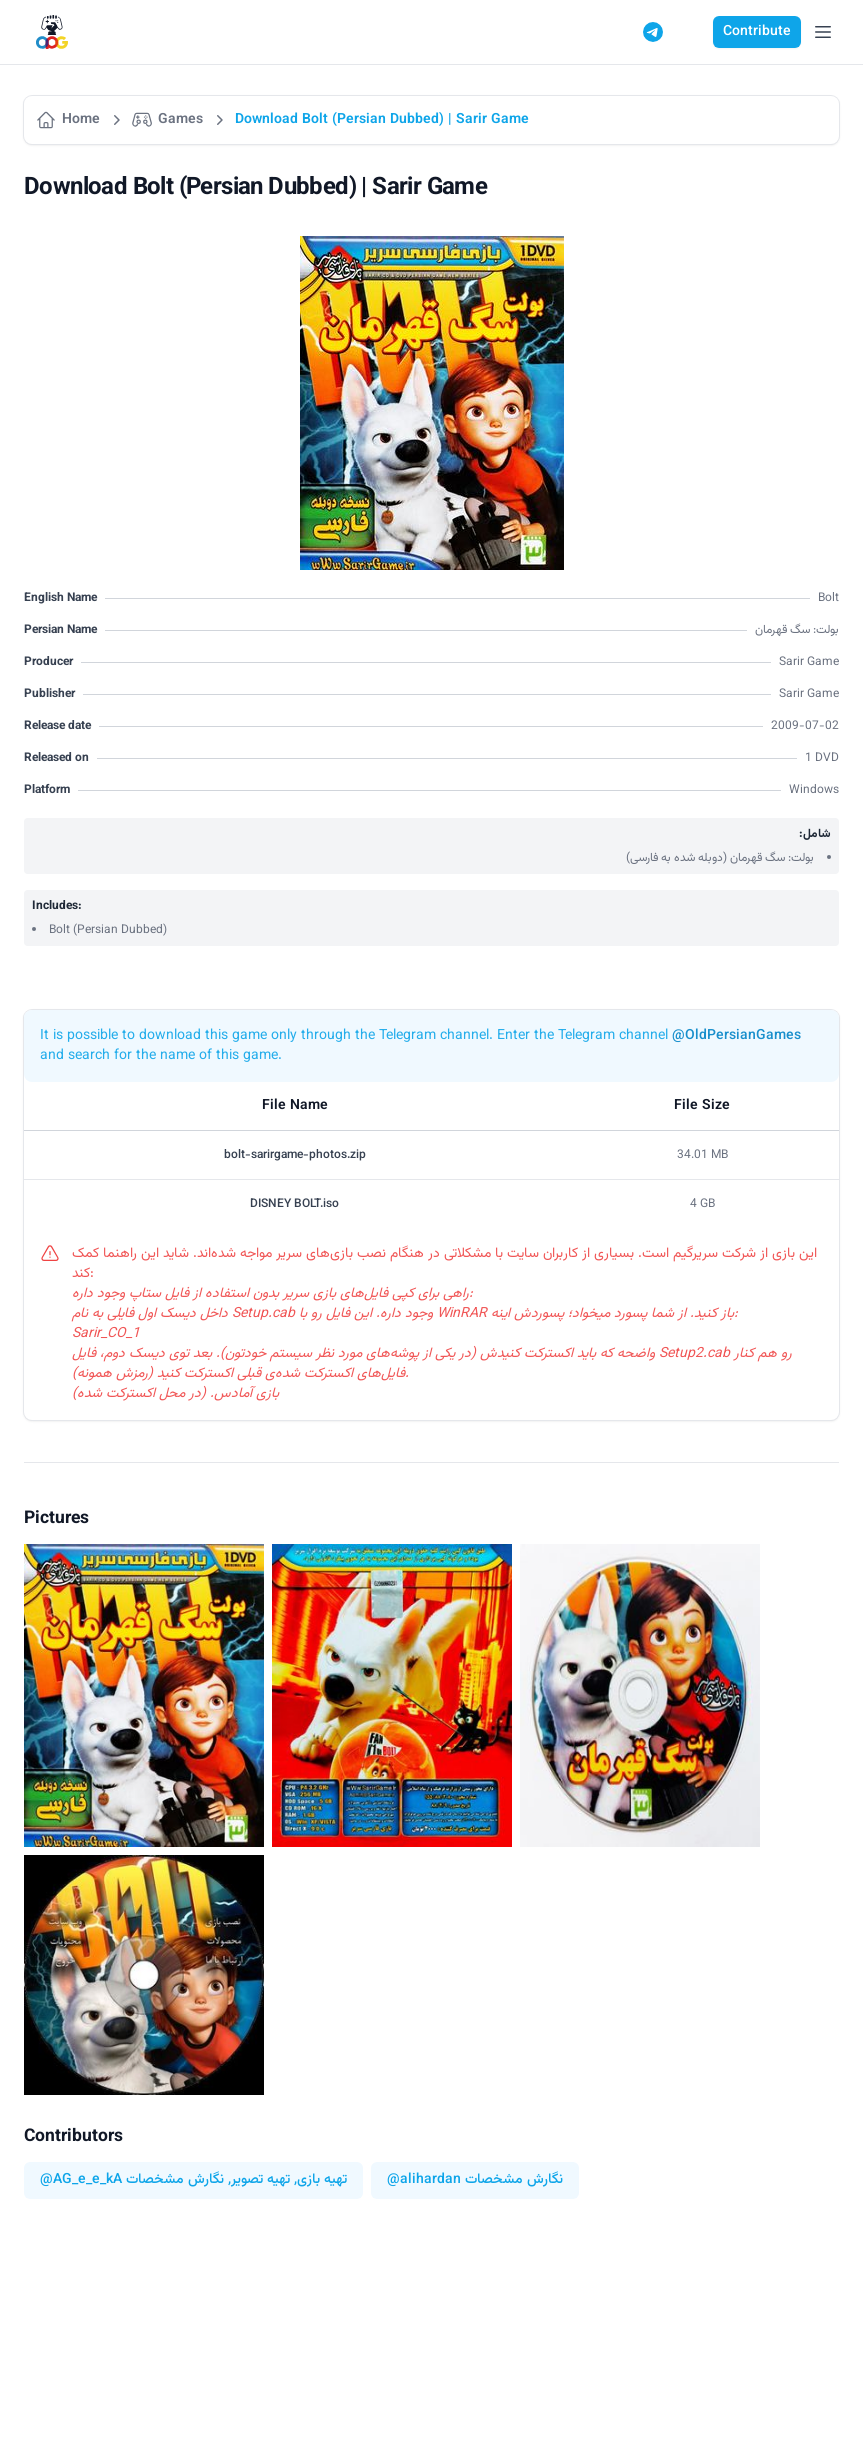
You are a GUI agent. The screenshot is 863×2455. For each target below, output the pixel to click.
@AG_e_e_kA (81, 2180)
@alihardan (424, 2180)
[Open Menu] (823, 32)
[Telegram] (653, 32)
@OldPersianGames (736, 1036)
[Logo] (52, 32)
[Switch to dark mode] (691, 32)
